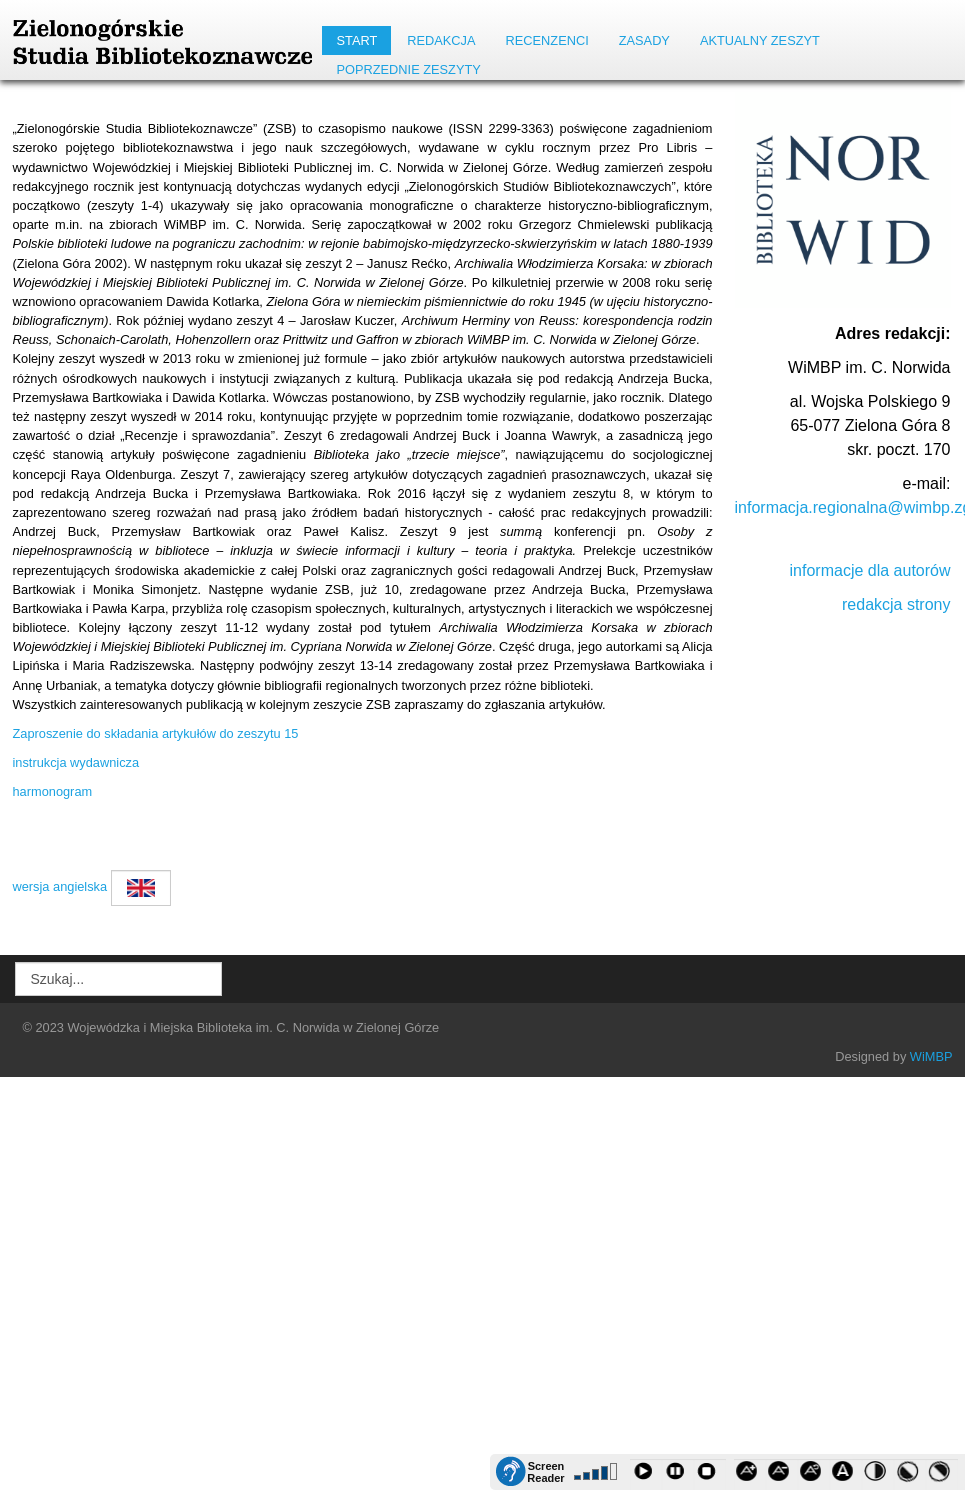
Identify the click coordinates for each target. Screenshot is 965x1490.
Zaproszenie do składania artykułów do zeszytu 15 (156, 733)
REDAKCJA (441, 40)
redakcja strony (896, 604)
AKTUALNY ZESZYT (760, 40)
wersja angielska (60, 886)
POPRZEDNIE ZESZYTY (408, 69)
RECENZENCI (547, 40)
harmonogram (53, 791)
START (356, 40)
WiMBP (931, 1056)
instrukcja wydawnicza (76, 762)
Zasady (644, 40)
